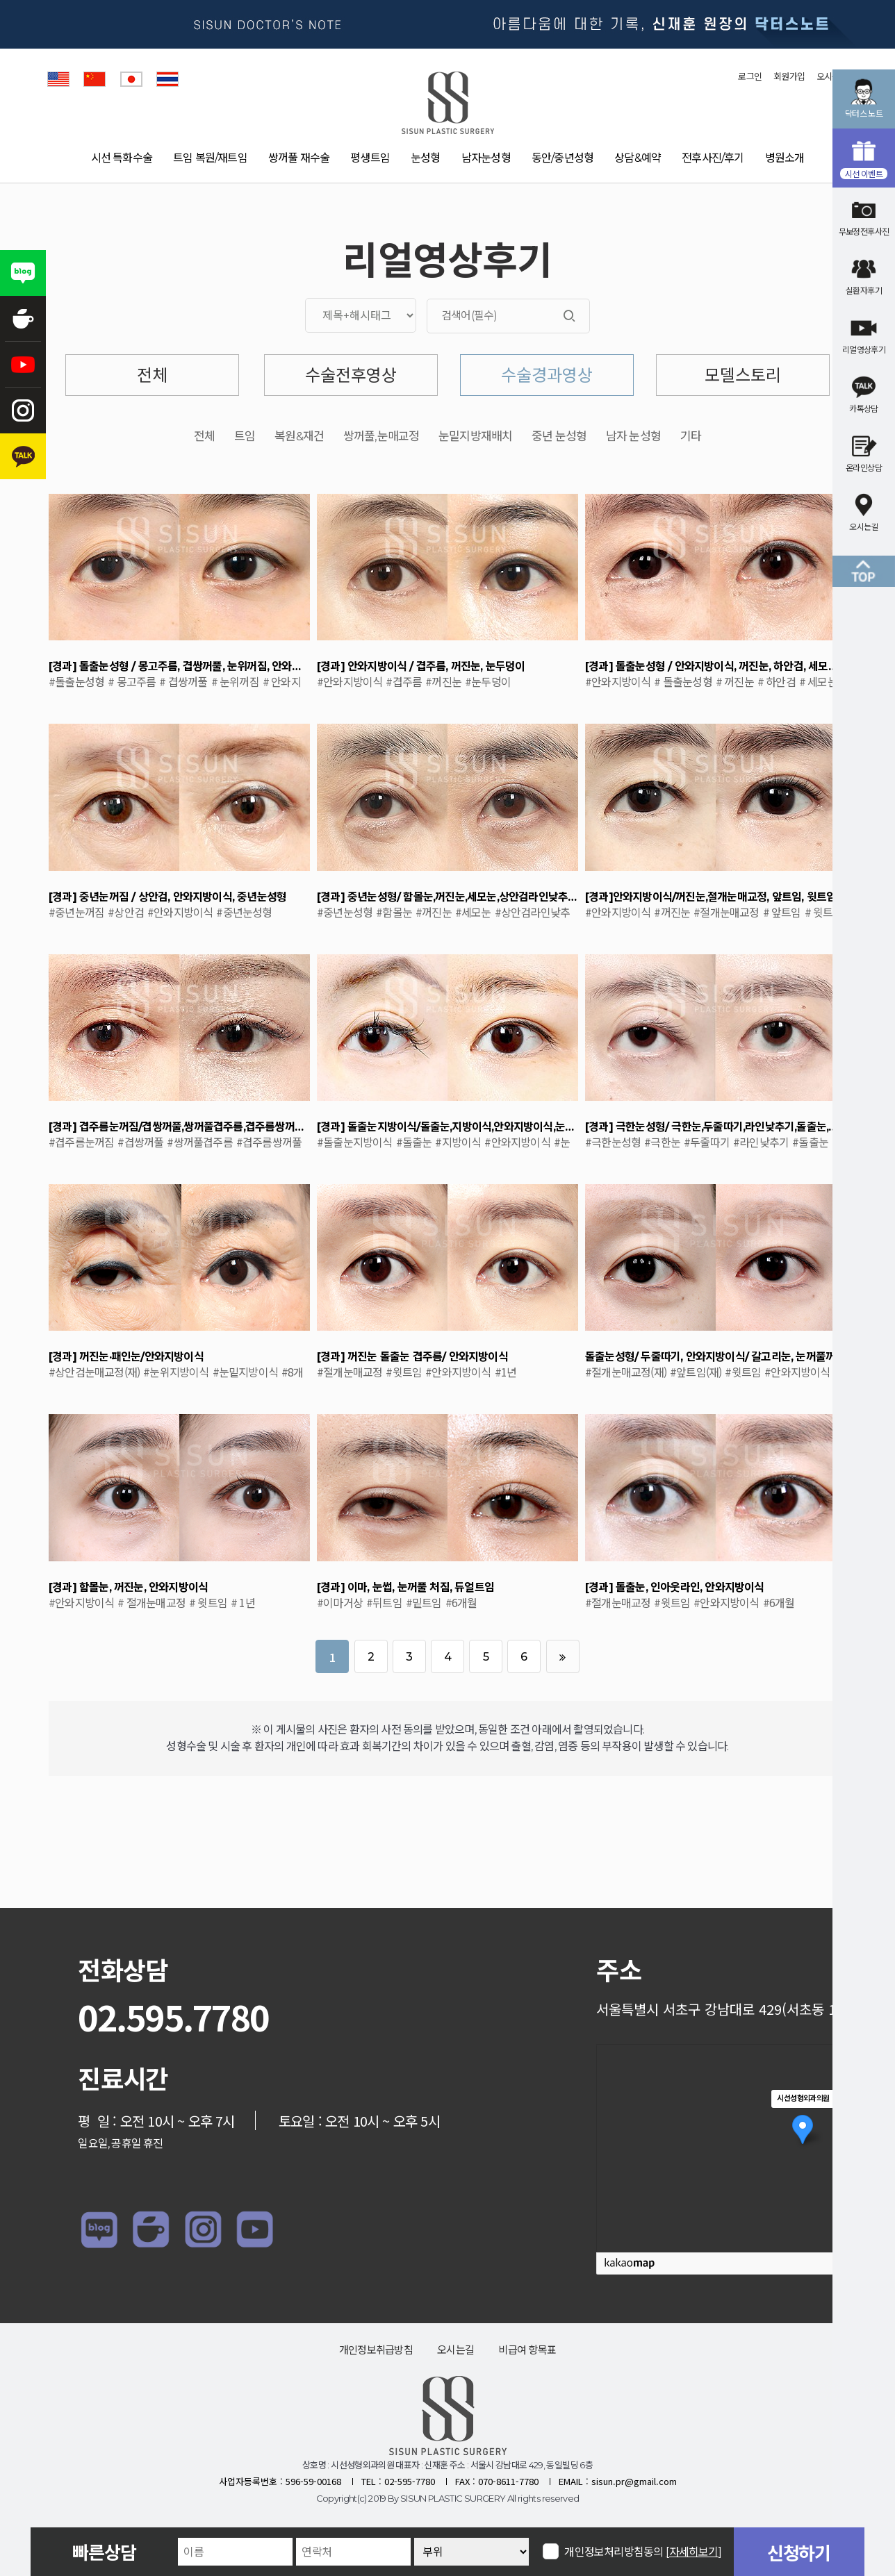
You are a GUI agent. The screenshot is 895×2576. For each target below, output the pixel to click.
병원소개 (785, 158)
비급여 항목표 (527, 2350)
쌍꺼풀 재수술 (298, 158)
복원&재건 (299, 436)
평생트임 (370, 158)
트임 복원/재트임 (210, 158)
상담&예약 (637, 158)
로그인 (750, 76)
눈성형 (426, 158)
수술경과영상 (547, 375)
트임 (244, 436)
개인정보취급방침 (376, 2350)
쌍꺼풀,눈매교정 (381, 436)
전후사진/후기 (713, 158)
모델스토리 (743, 375)
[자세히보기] (693, 2552)
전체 (152, 375)
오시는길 (455, 2350)
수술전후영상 (351, 375)
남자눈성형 (486, 158)
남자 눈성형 (633, 436)
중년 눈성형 (559, 436)
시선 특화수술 (121, 158)
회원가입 (789, 76)
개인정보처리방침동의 (643, 2551)
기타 (690, 436)
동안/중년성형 (562, 158)
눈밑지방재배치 (475, 436)
